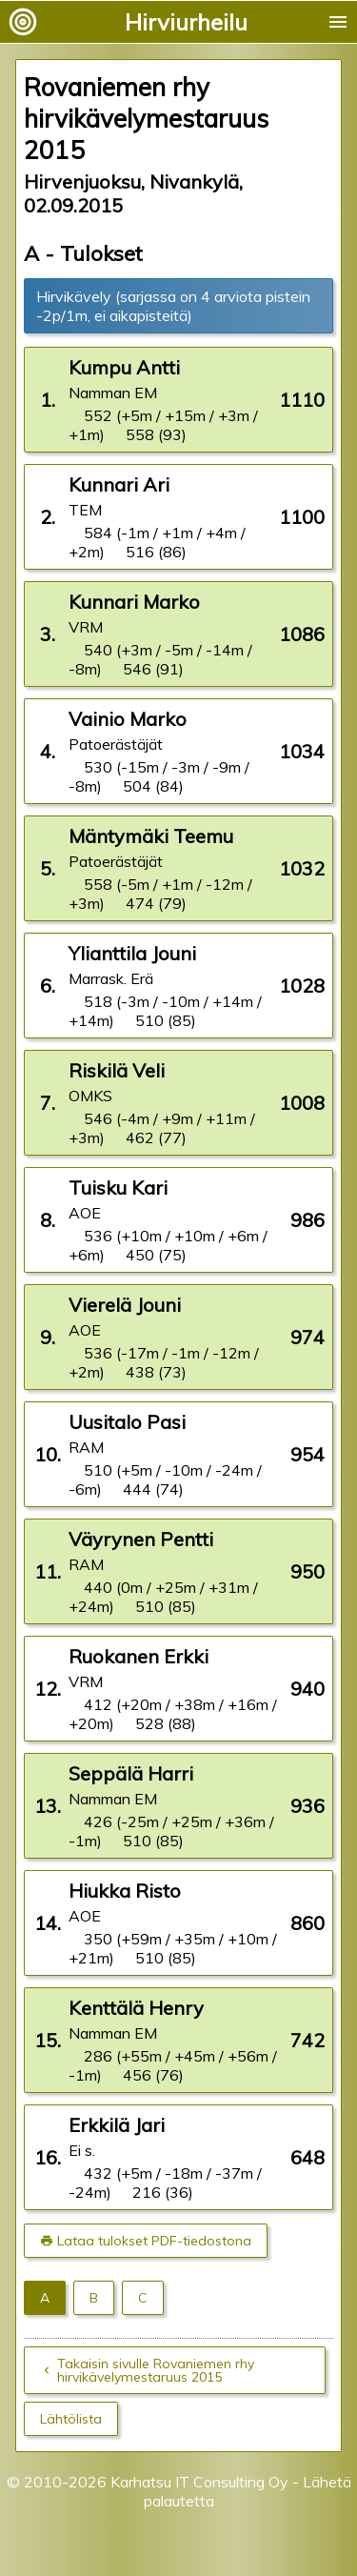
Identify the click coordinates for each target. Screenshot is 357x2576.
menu (338, 21)
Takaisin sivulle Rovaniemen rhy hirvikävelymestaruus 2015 (155, 2370)
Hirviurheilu (186, 22)
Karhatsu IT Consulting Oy (199, 2481)
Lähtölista (71, 2418)
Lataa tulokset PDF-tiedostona (154, 2240)
